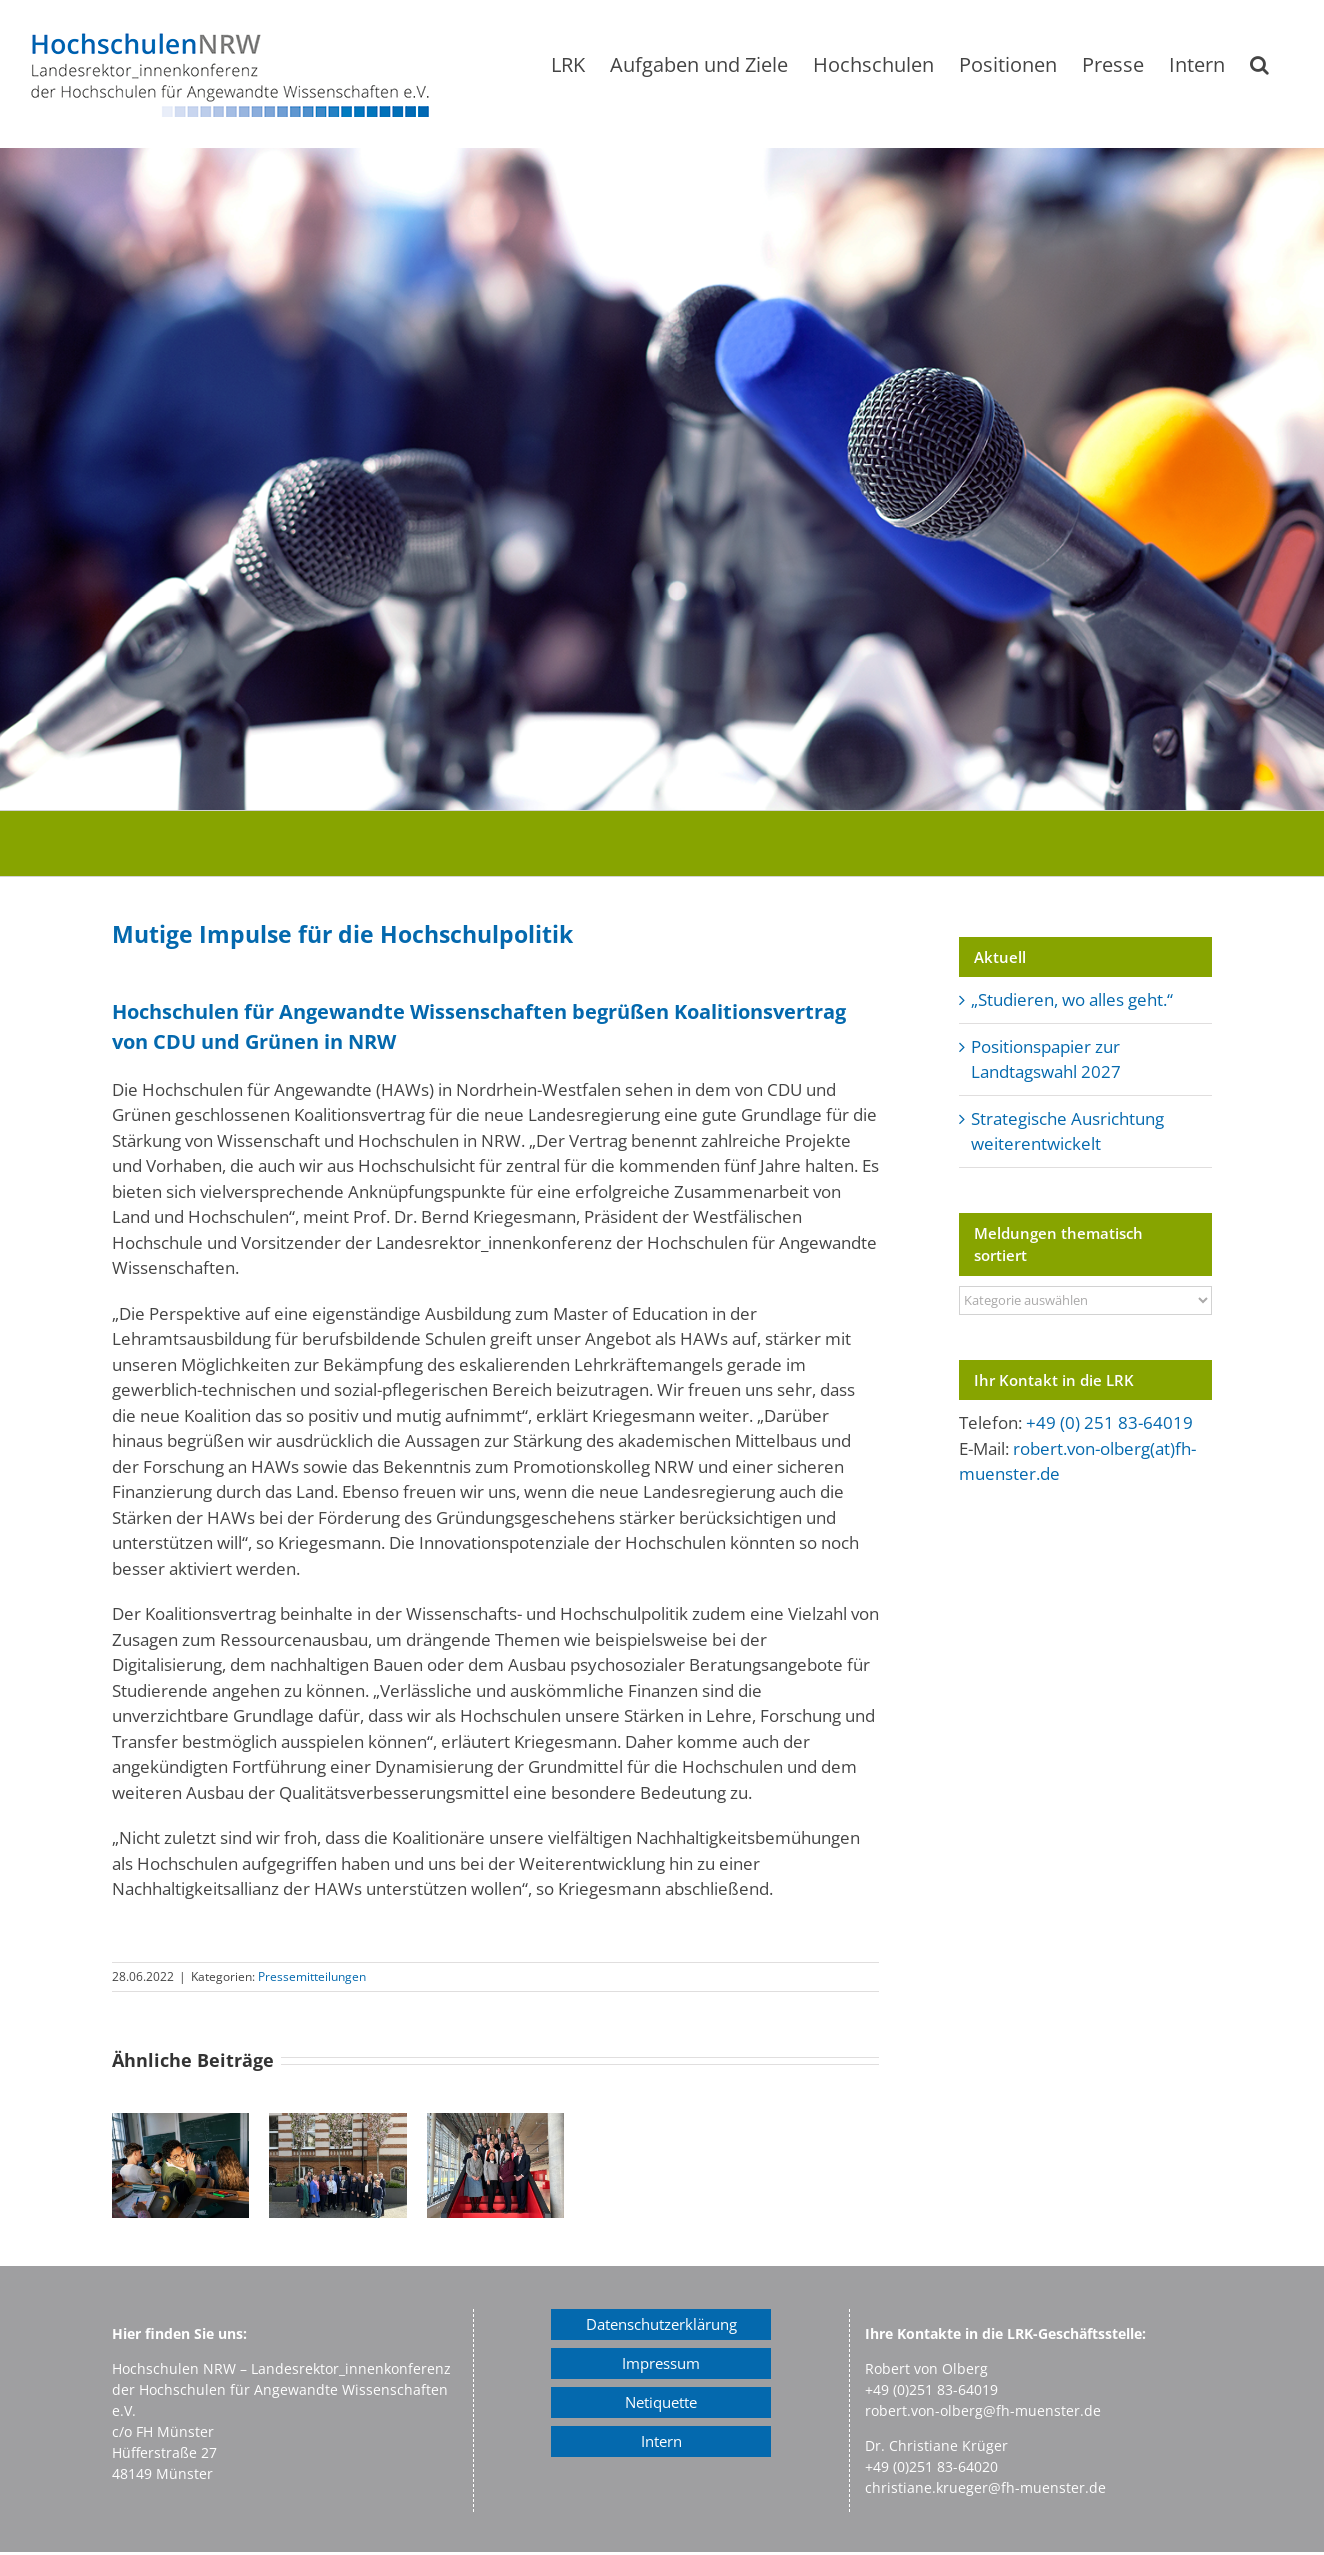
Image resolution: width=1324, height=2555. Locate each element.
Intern (661, 2441)
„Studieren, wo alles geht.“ (1072, 999)
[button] (1259, 64)
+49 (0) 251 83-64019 (1109, 1422)
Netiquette (661, 2402)
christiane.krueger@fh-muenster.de (985, 2487)
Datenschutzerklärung (661, 2324)
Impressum (661, 2363)
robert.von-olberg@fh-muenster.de (983, 2410)
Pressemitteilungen (312, 1976)
